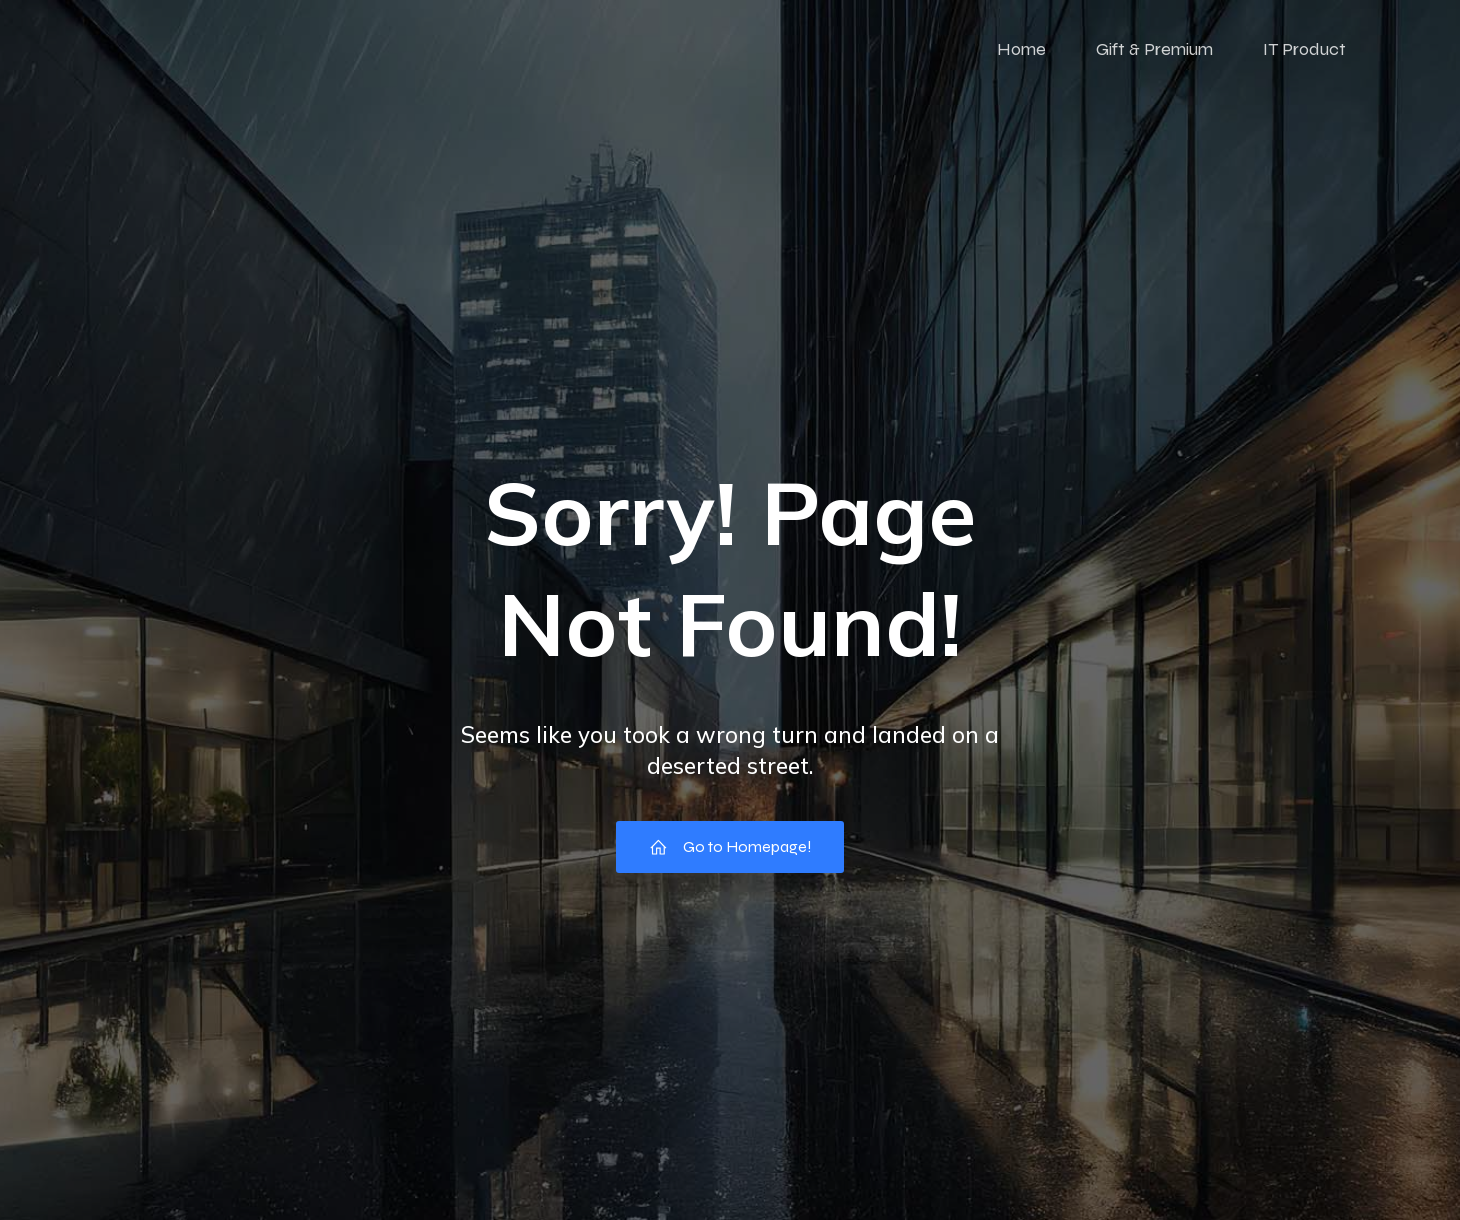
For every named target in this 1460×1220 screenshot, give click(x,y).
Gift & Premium (1154, 55)
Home (1021, 55)
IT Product (1304, 55)
